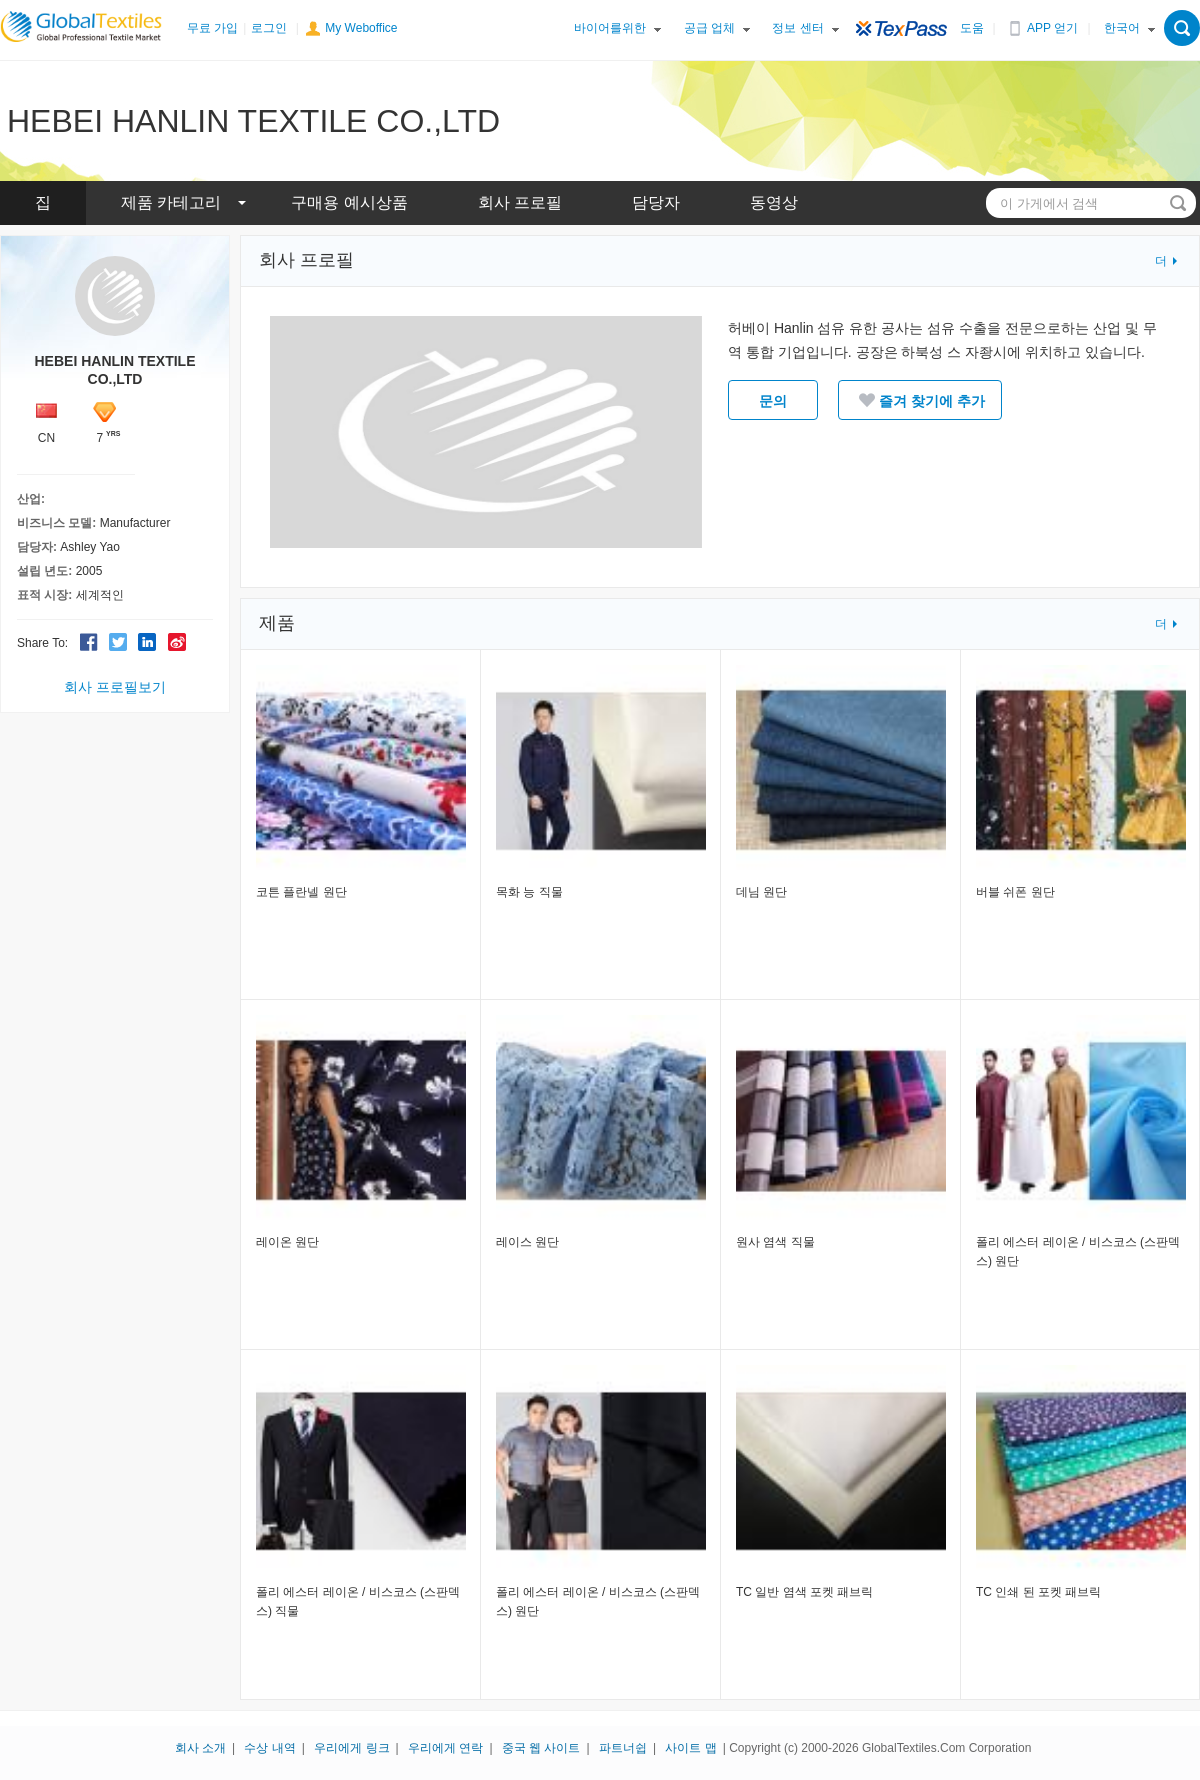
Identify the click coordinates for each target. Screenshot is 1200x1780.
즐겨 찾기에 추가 (920, 400)
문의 (773, 401)
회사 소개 (200, 1748)
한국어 (1122, 28)
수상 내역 (269, 1748)
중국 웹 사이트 (541, 1748)
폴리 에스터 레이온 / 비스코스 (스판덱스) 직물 (358, 1601)
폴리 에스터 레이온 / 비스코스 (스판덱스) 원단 (1078, 1251)
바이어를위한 (610, 28)
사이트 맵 (690, 1748)
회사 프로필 (520, 202)
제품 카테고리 (171, 202)
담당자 (656, 202)
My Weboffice (361, 28)
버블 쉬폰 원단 (1015, 892)
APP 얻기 (1052, 28)
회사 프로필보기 (115, 687)
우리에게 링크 (351, 1748)
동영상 (774, 202)
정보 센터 (797, 28)
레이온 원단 (287, 1242)
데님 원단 (761, 892)
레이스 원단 (527, 1242)
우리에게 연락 (445, 1748)
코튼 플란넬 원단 (301, 892)
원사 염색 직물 (775, 1242)
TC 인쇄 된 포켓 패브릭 (1038, 1592)
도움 (972, 28)
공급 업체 (709, 28)
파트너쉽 (623, 1748)
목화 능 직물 (529, 892)
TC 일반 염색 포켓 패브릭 (804, 1592)
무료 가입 (212, 28)
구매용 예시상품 (349, 202)
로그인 (269, 28)
